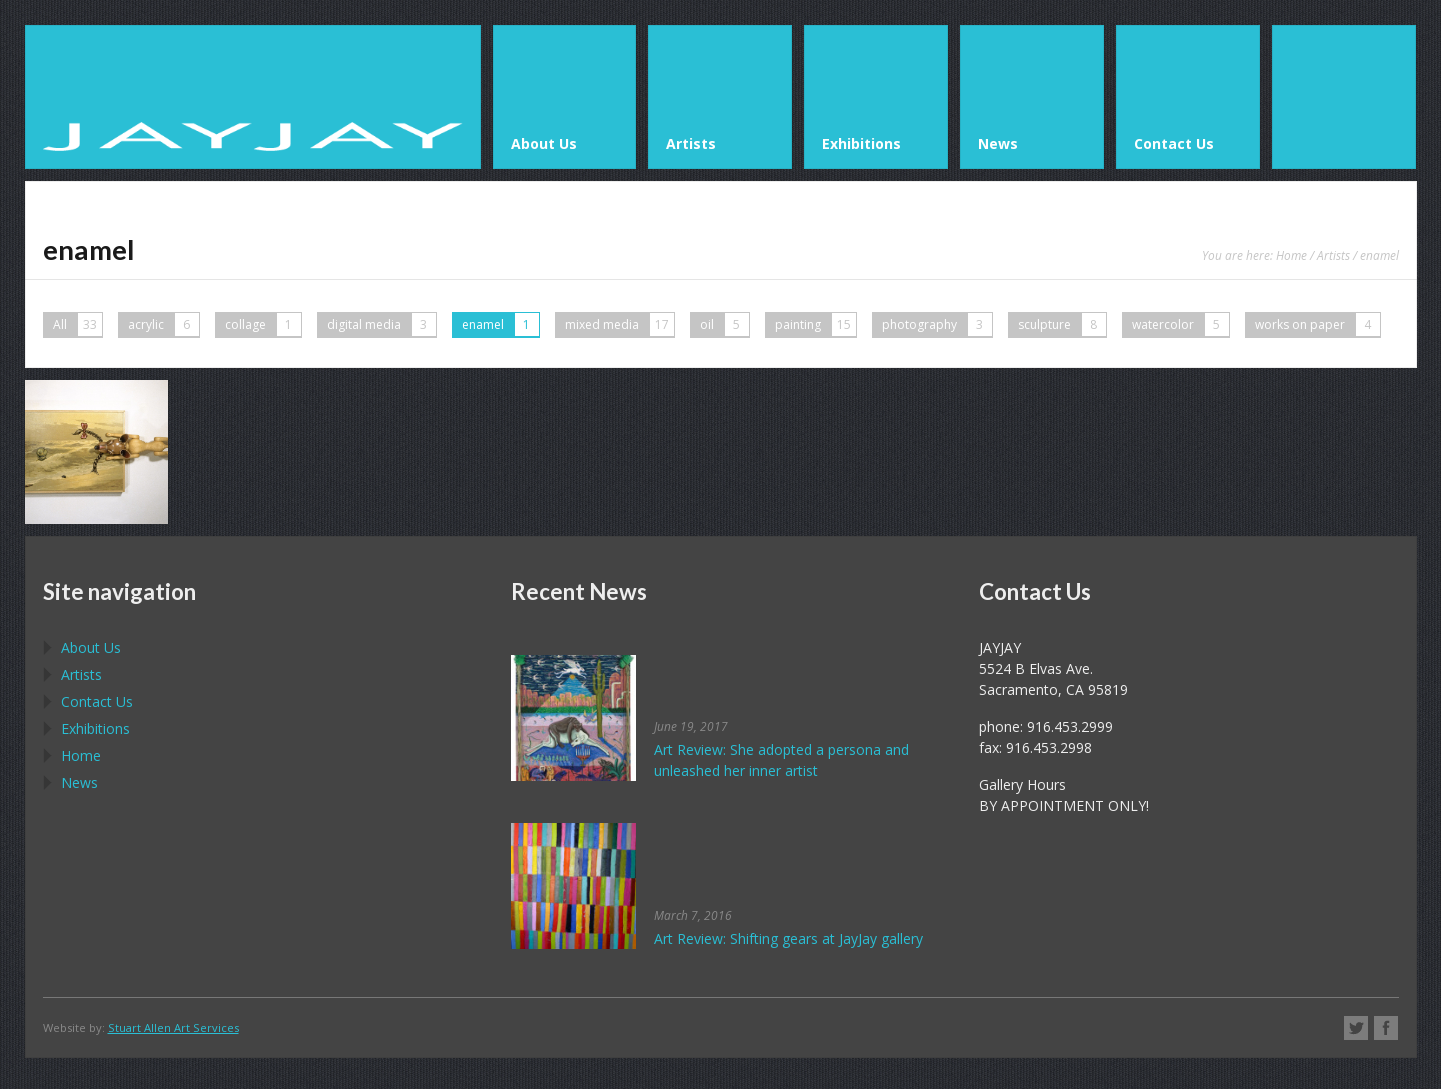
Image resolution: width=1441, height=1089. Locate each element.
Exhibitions (95, 728)
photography (937, 324)
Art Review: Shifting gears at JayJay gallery (788, 938)
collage (263, 324)
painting (815, 324)
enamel (500, 324)
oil (724, 324)
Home (1291, 255)
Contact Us (97, 701)
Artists (1333, 255)
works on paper (1317, 324)
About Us (91, 647)
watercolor (1180, 324)
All (77, 324)
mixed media (619, 324)
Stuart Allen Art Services (173, 1027)
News (79, 782)
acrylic (163, 324)
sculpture (1062, 324)
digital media (381, 324)
